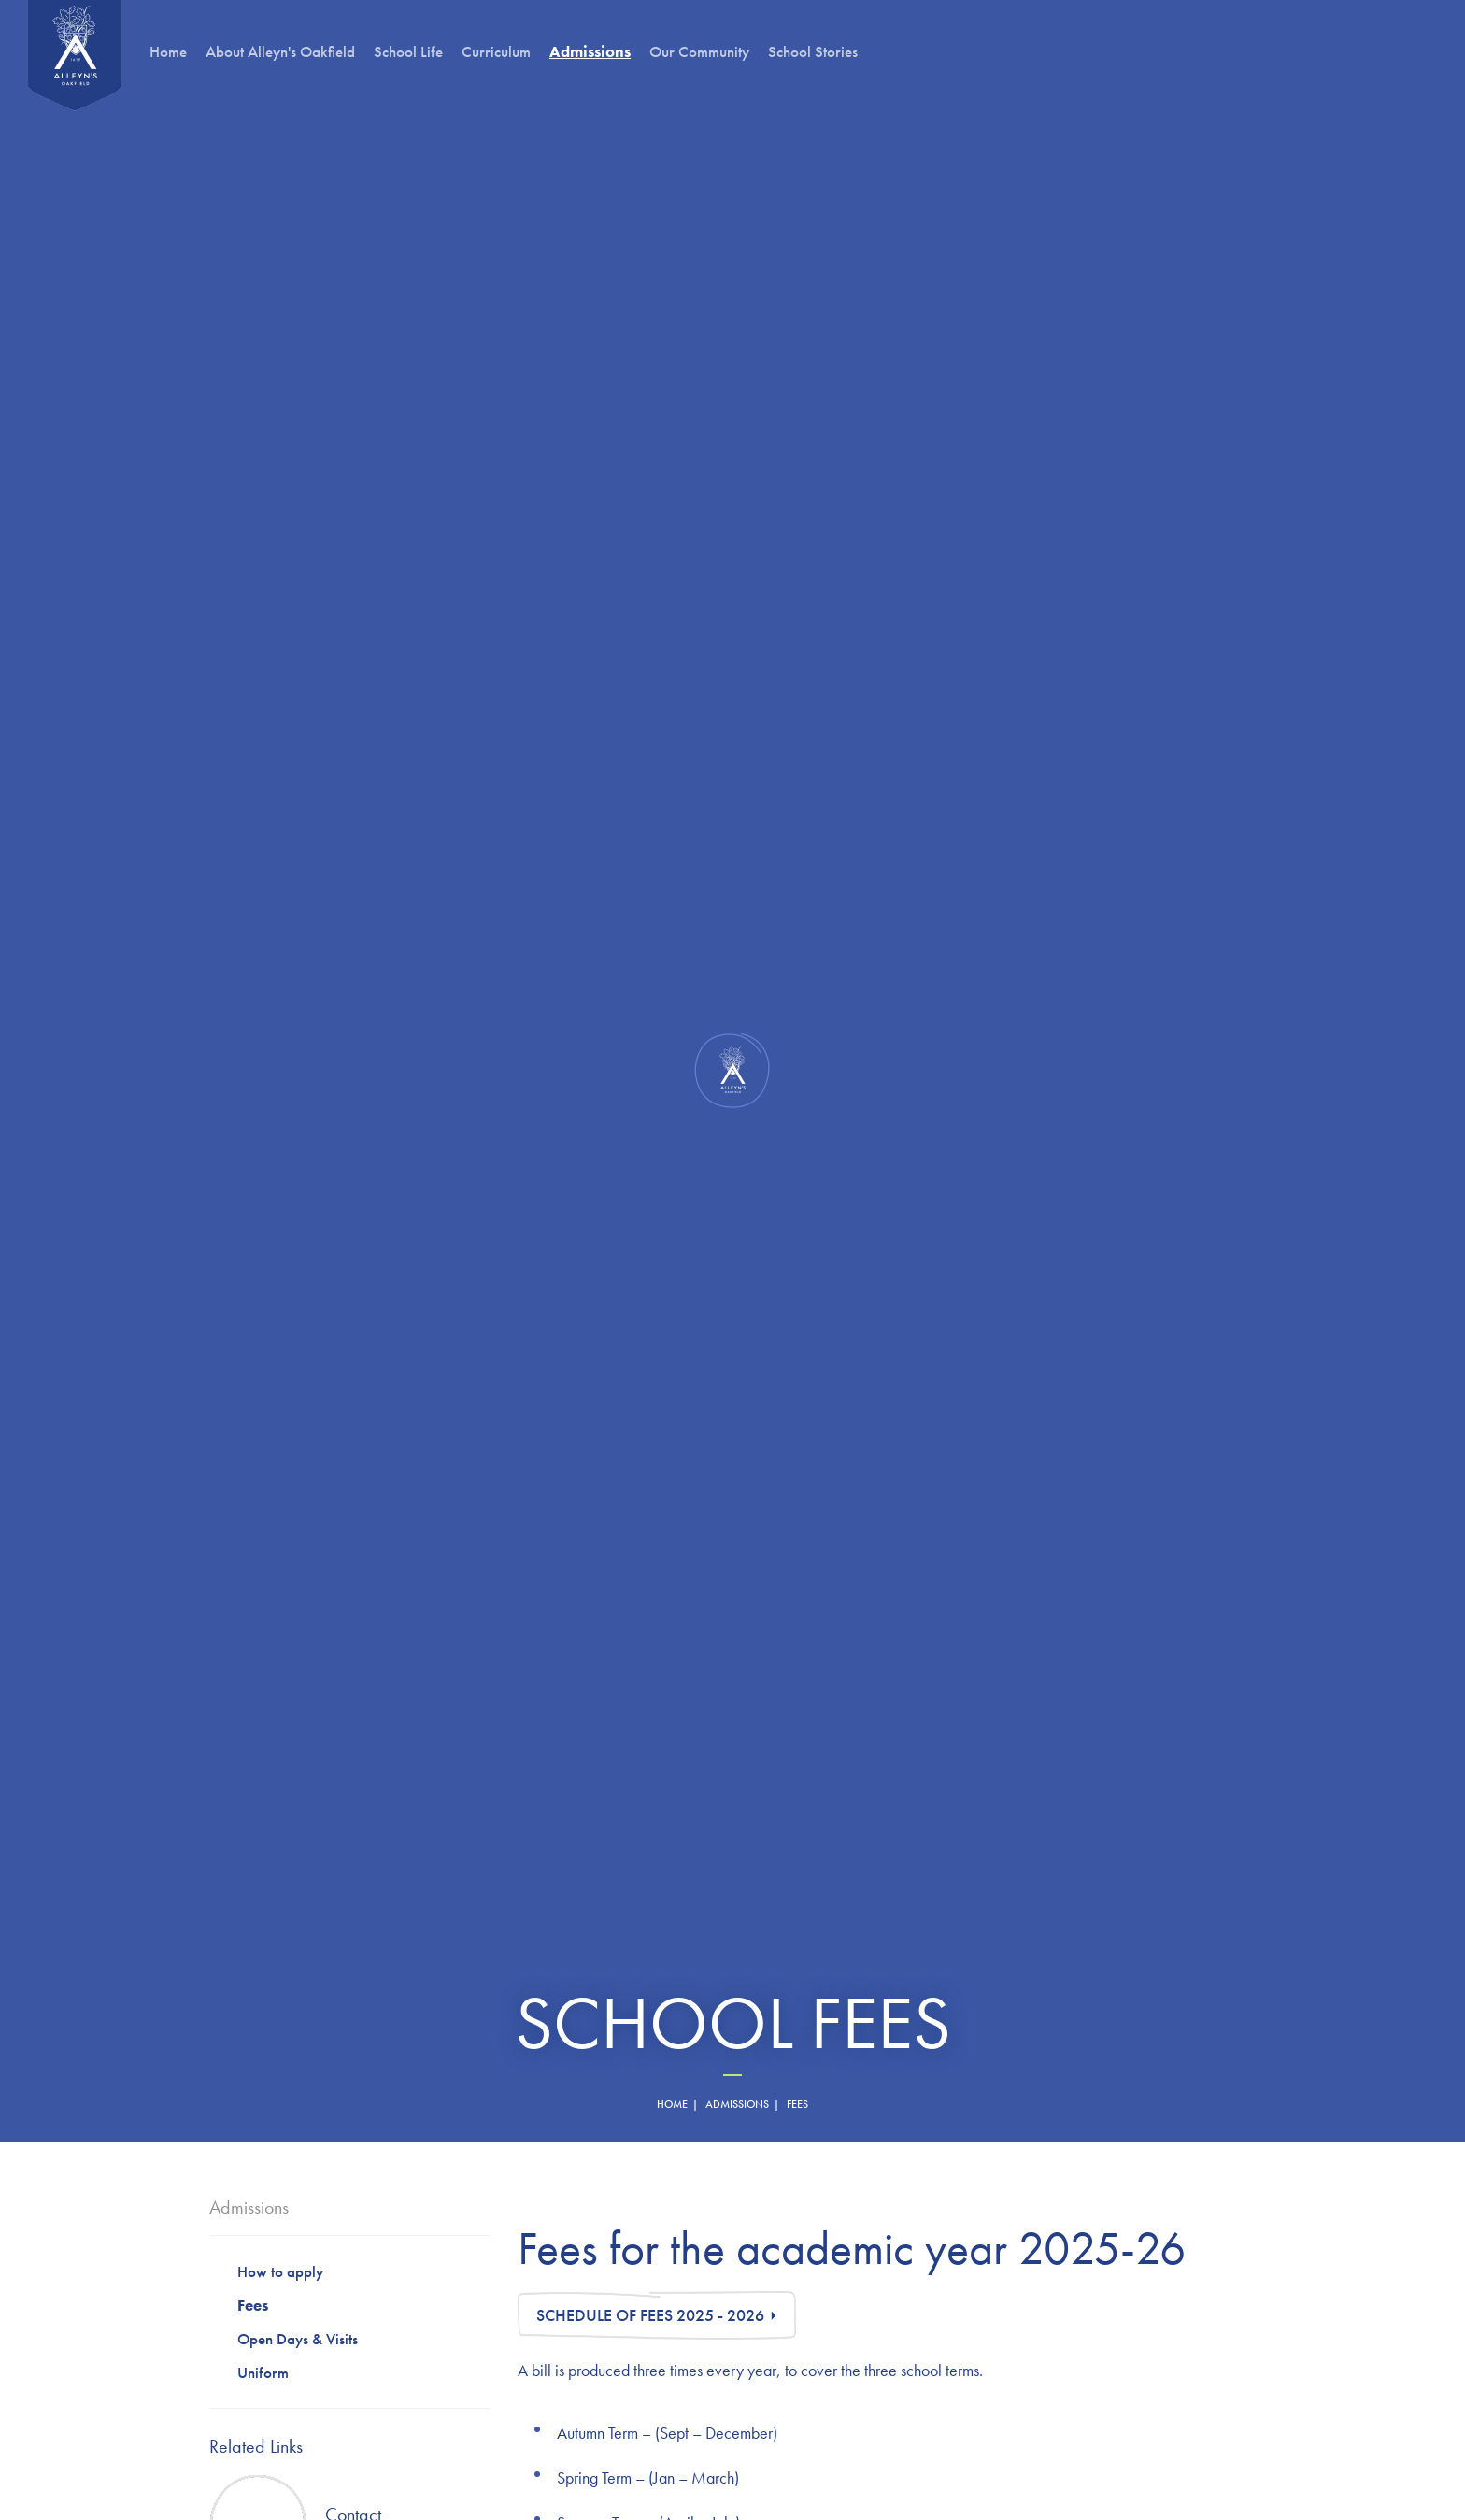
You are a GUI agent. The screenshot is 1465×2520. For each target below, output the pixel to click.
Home (168, 51)
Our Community (699, 51)
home (672, 2104)
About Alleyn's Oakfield (280, 51)
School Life (408, 51)
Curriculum (496, 51)
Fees (252, 2305)
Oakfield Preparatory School (74, 56)
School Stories (813, 51)
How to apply (280, 2271)
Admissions (737, 2104)
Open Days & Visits (297, 2338)
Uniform (263, 2372)
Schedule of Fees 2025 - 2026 (650, 2315)
